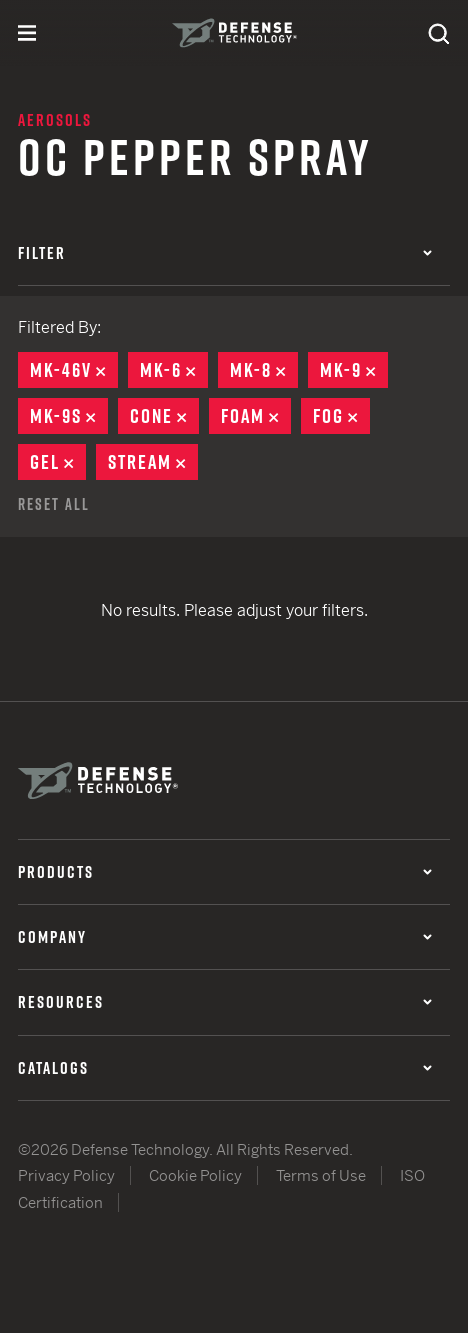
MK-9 (354, 370)
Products (225, 872)
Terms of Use (321, 1175)
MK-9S (69, 416)
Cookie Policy (195, 1175)
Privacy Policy (66, 1175)
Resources (225, 1002)
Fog (341, 416)
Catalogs (225, 1068)
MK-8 (264, 370)
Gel (58, 462)
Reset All (54, 504)
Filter (225, 253)
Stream (153, 462)
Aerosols (55, 120)
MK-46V (74, 370)
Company (225, 937)
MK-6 (174, 370)
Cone (164, 416)
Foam (256, 416)
